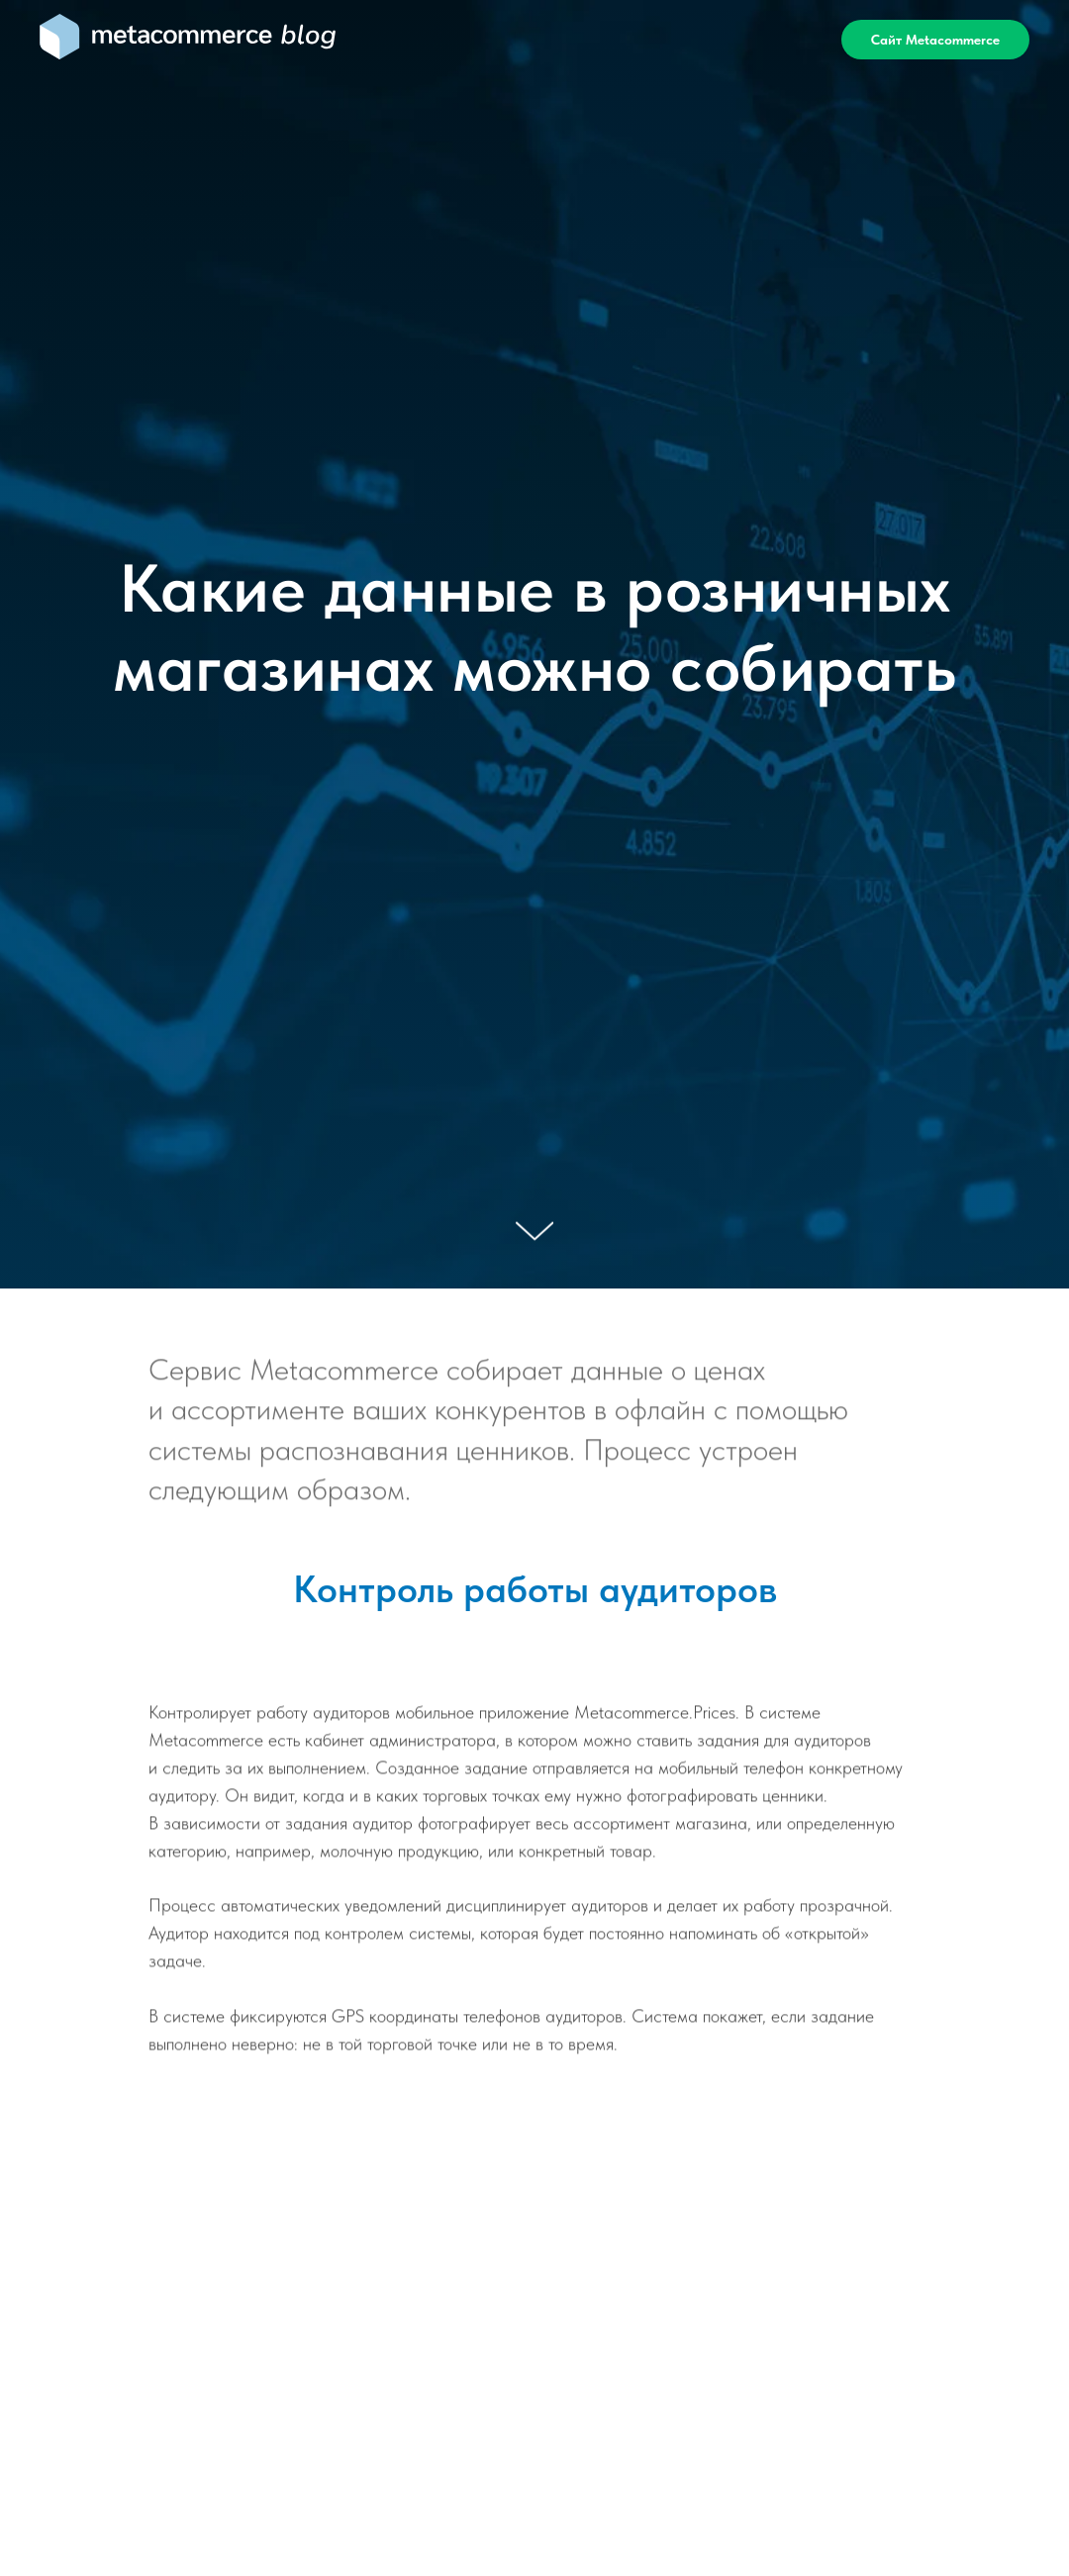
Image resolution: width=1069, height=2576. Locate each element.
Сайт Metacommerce (935, 40)
